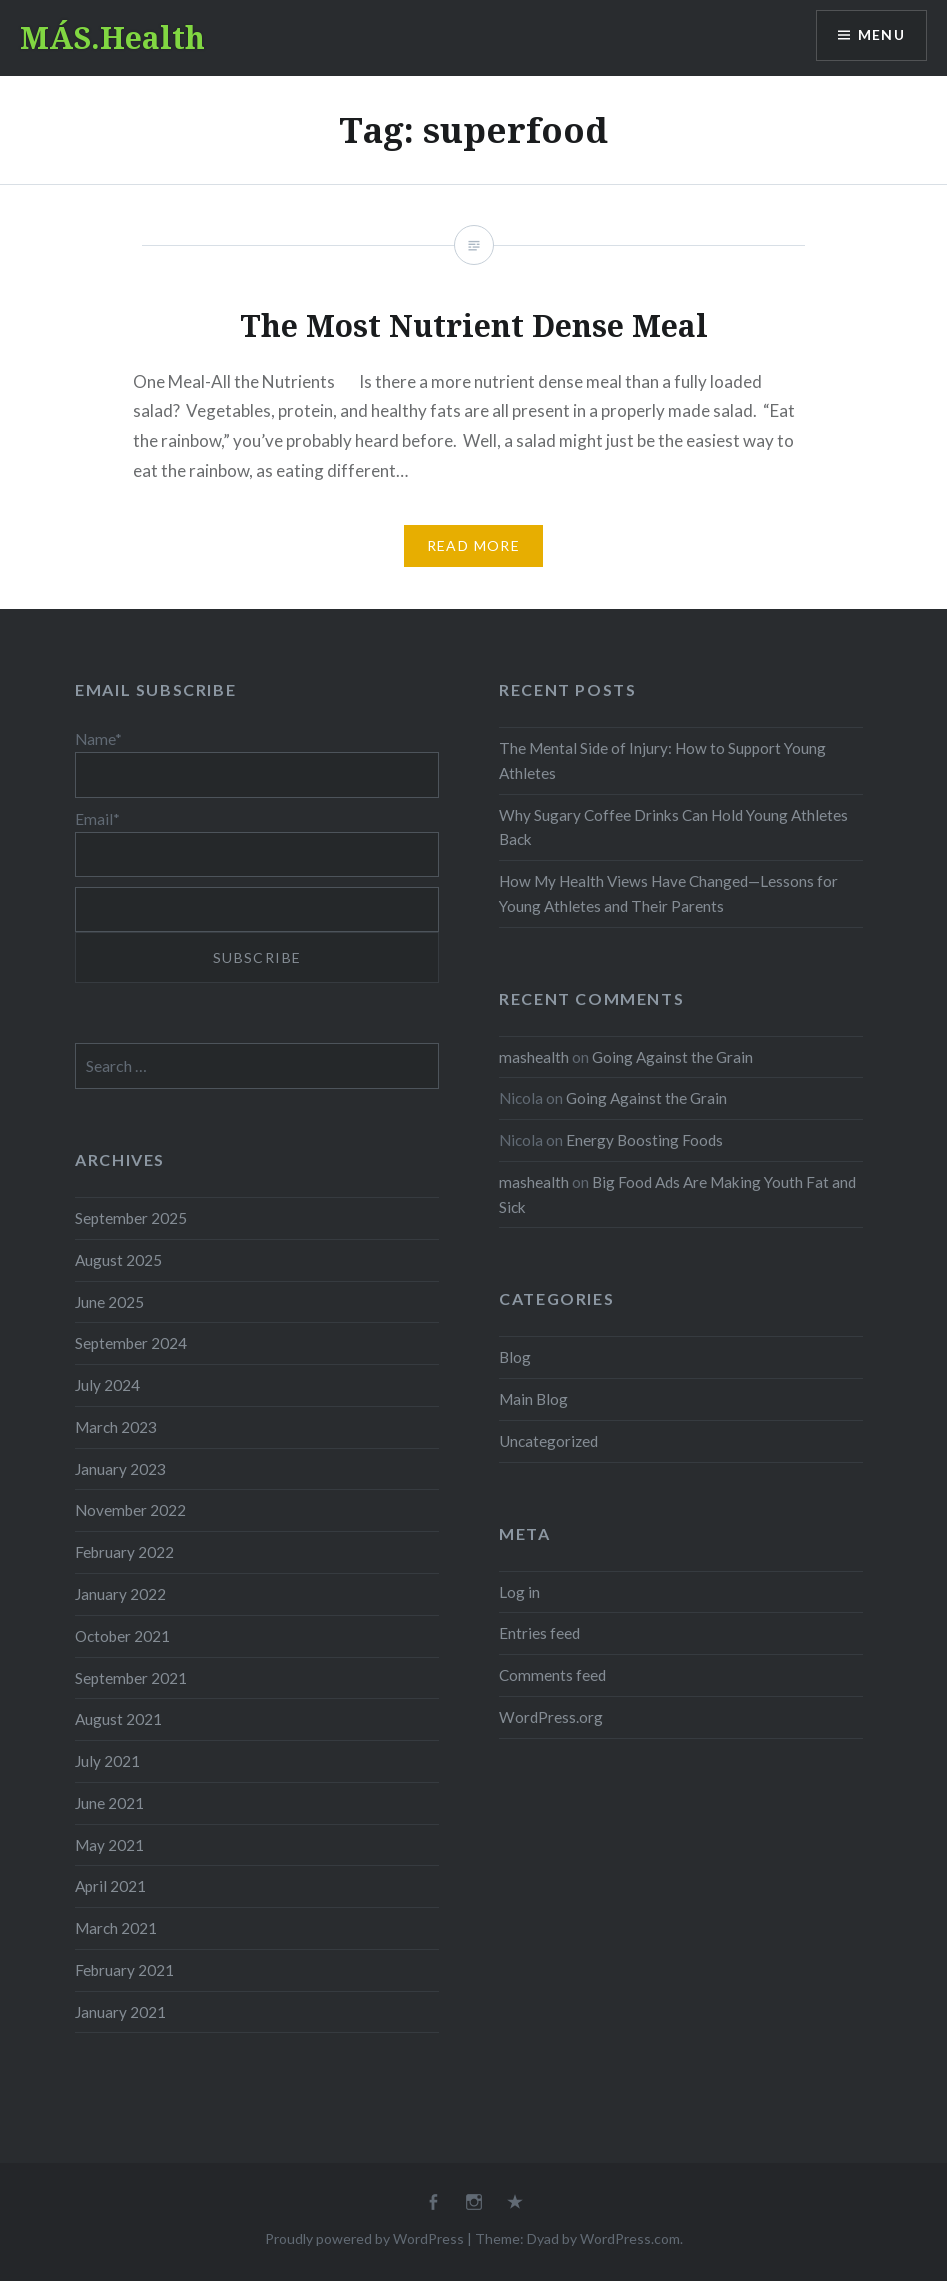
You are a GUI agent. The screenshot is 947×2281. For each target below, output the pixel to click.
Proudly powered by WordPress (364, 2238)
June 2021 (109, 1803)
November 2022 (130, 1510)
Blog (515, 1357)
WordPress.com (630, 2238)
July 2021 (107, 1761)
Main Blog (533, 1399)
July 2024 (107, 1385)
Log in (519, 1592)
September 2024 (131, 1343)
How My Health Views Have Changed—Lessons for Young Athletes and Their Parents (668, 893)
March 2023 (116, 1427)
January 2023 (120, 1469)
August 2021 (118, 1719)
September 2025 (131, 1218)
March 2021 (116, 1928)
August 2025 (118, 1260)
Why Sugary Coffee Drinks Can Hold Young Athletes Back (673, 827)
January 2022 (120, 1594)
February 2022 (124, 1552)
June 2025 (109, 1302)
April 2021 (110, 1886)
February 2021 (124, 1970)
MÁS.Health (112, 37)
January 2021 (120, 2012)
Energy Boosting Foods (644, 1140)
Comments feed (552, 1675)
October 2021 (122, 1636)
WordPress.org (551, 1717)
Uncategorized (548, 1441)
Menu (881, 35)
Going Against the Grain (672, 1057)
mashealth (534, 1057)
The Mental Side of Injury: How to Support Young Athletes (662, 760)
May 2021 (109, 1845)
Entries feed (539, 1633)
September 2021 (131, 1678)
